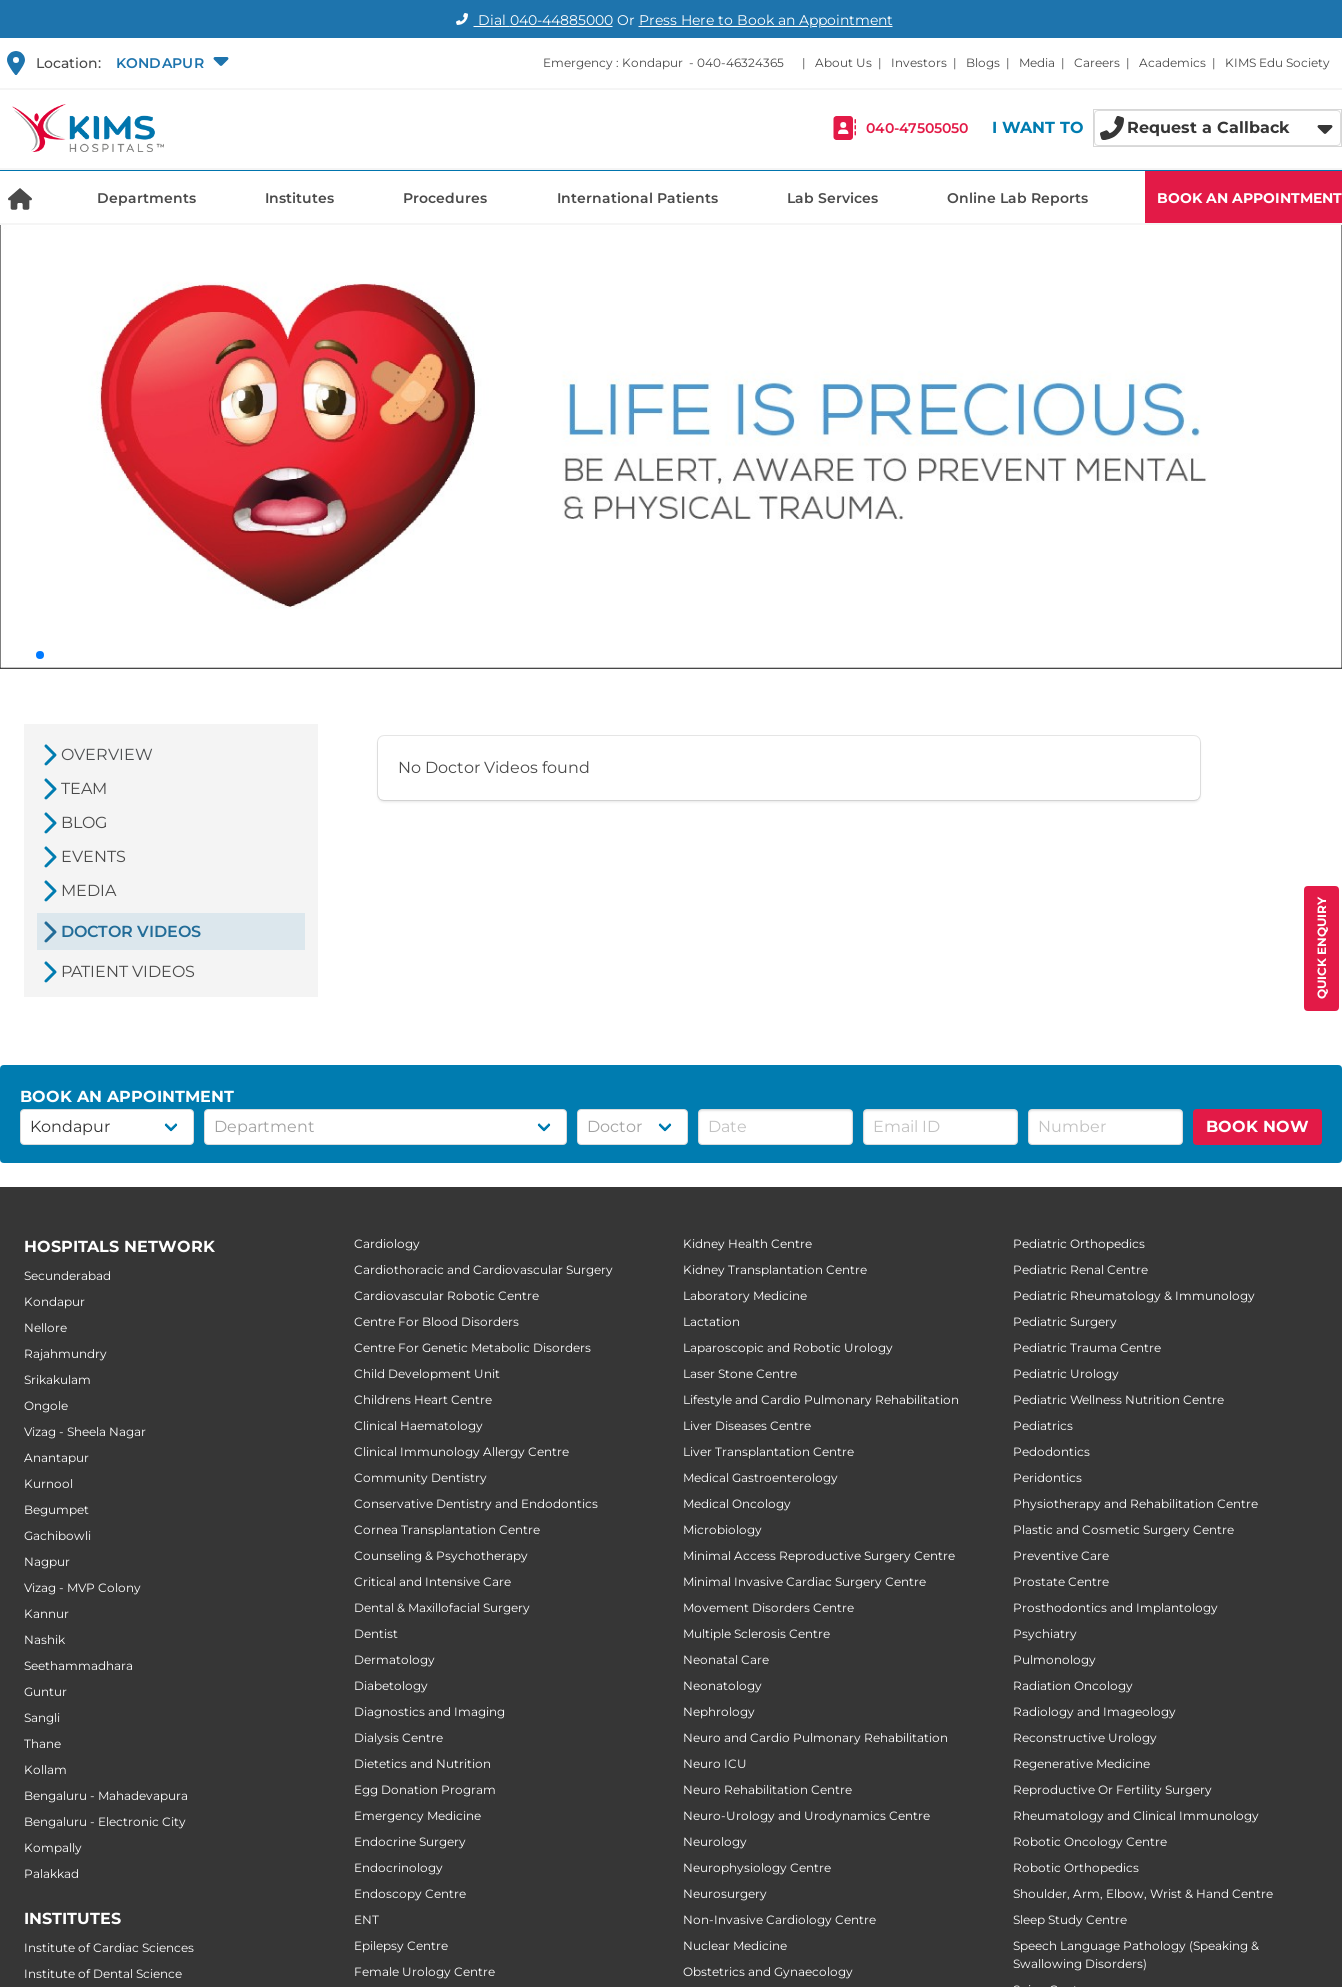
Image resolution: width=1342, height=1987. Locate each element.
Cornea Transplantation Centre (447, 1529)
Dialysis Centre (398, 1737)
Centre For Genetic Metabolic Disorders (472, 1347)
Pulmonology (1054, 1659)
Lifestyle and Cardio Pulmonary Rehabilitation (821, 1399)
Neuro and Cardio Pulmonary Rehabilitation (815, 1737)
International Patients (637, 198)
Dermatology (394, 1659)
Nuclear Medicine (735, 1945)
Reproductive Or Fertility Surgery (1112, 1789)
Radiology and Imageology (1094, 1711)
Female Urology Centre (424, 1971)
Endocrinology (398, 1867)
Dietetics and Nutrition (422, 1763)
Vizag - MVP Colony (82, 1587)
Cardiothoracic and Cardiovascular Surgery (483, 1269)
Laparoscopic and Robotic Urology (788, 1347)
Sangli (42, 1717)
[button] (170, 63)
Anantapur (56, 1457)
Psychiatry (1045, 1633)
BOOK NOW (1257, 1126)
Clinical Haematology (418, 1425)
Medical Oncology (737, 1503)
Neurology (715, 1841)
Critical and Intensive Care (432, 1581)
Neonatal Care (726, 1659)
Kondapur (54, 1301)
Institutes (299, 198)
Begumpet (56, 1509)
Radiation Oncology (1073, 1685)
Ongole (46, 1405)
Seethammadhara (78, 1665)
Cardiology (387, 1243)
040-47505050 (917, 128)
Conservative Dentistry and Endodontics (476, 1503)
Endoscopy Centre (410, 1893)
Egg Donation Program (425, 1789)
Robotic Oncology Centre (1090, 1841)
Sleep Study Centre (1070, 1919)
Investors (919, 62)
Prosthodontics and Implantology (1115, 1607)
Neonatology (722, 1685)
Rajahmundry (65, 1353)
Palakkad (51, 1873)
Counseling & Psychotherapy (441, 1555)
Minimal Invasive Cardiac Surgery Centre (804, 1581)
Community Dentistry (420, 1477)
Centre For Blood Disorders (436, 1321)
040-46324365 (740, 62)
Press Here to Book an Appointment (766, 20)
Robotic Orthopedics (1076, 1867)
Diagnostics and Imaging (429, 1711)
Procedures (445, 198)
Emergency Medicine (417, 1815)
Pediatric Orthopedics (1079, 1243)
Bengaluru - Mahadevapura (106, 1795)
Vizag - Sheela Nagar (85, 1431)
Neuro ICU (715, 1763)
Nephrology (719, 1711)
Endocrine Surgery (410, 1841)
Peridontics (1047, 1477)
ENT (366, 1919)
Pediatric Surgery (1065, 1321)
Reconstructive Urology (1085, 1737)
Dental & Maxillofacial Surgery (442, 1607)
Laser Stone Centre (740, 1373)
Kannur (46, 1613)
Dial (531, 20)
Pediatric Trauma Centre (1087, 1347)
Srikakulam (57, 1379)
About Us (843, 62)
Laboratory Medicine (745, 1295)
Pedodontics (1051, 1451)
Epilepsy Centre (401, 1945)
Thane (42, 1743)
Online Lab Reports (1017, 198)
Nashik (44, 1639)
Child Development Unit (427, 1373)
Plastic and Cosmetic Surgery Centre (1123, 1529)
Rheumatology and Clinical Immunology (1136, 1815)
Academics (1172, 62)
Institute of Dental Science (103, 1973)
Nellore (45, 1327)
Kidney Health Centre (747, 1243)
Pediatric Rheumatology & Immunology (1134, 1295)
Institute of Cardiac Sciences (109, 1947)
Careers (1097, 62)
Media (1037, 62)
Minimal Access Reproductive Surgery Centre (819, 1555)
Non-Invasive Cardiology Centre (779, 1919)
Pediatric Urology (1066, 1373)
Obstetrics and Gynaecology (768, 1971)
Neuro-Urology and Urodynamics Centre (806, 1815)
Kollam (45, 1769)
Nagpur (47, 1561)
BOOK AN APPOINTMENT (1249, 198)
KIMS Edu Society (1277, 62)
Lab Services (832, 198)
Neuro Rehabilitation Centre (767, 1789)
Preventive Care (1061, 1555)
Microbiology (722, 1529)
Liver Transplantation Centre (768, 1451)
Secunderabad (67, 1275)
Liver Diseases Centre (747, 1425)
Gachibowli (57, 1535)
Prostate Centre (1061, 1581)
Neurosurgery (725, 1893)
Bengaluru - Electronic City (105, 1821)
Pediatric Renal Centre (1080, 1269)
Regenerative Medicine (1081, 1763)
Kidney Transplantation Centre (775, 1269)
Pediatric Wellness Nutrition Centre (1118, 1399)
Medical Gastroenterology (760, 1477)
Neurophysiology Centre (757, 1867)
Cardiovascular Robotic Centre (446, 1295)
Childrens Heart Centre (423, 1399)
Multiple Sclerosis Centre (756, 1633)
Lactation (711, 1321)
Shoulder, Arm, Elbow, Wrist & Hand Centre (1143, 1893)
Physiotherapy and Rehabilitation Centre (1135, 1503)
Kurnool (48, 1483)
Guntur (45, 1691)
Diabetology (391, 1685)
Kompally (53, 1847)
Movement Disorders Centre (768, 1607)
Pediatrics (1043, 1425)
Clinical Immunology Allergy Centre (461, 1451)
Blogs (983, 62)
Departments (146, 198)
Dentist (376, 1633)
